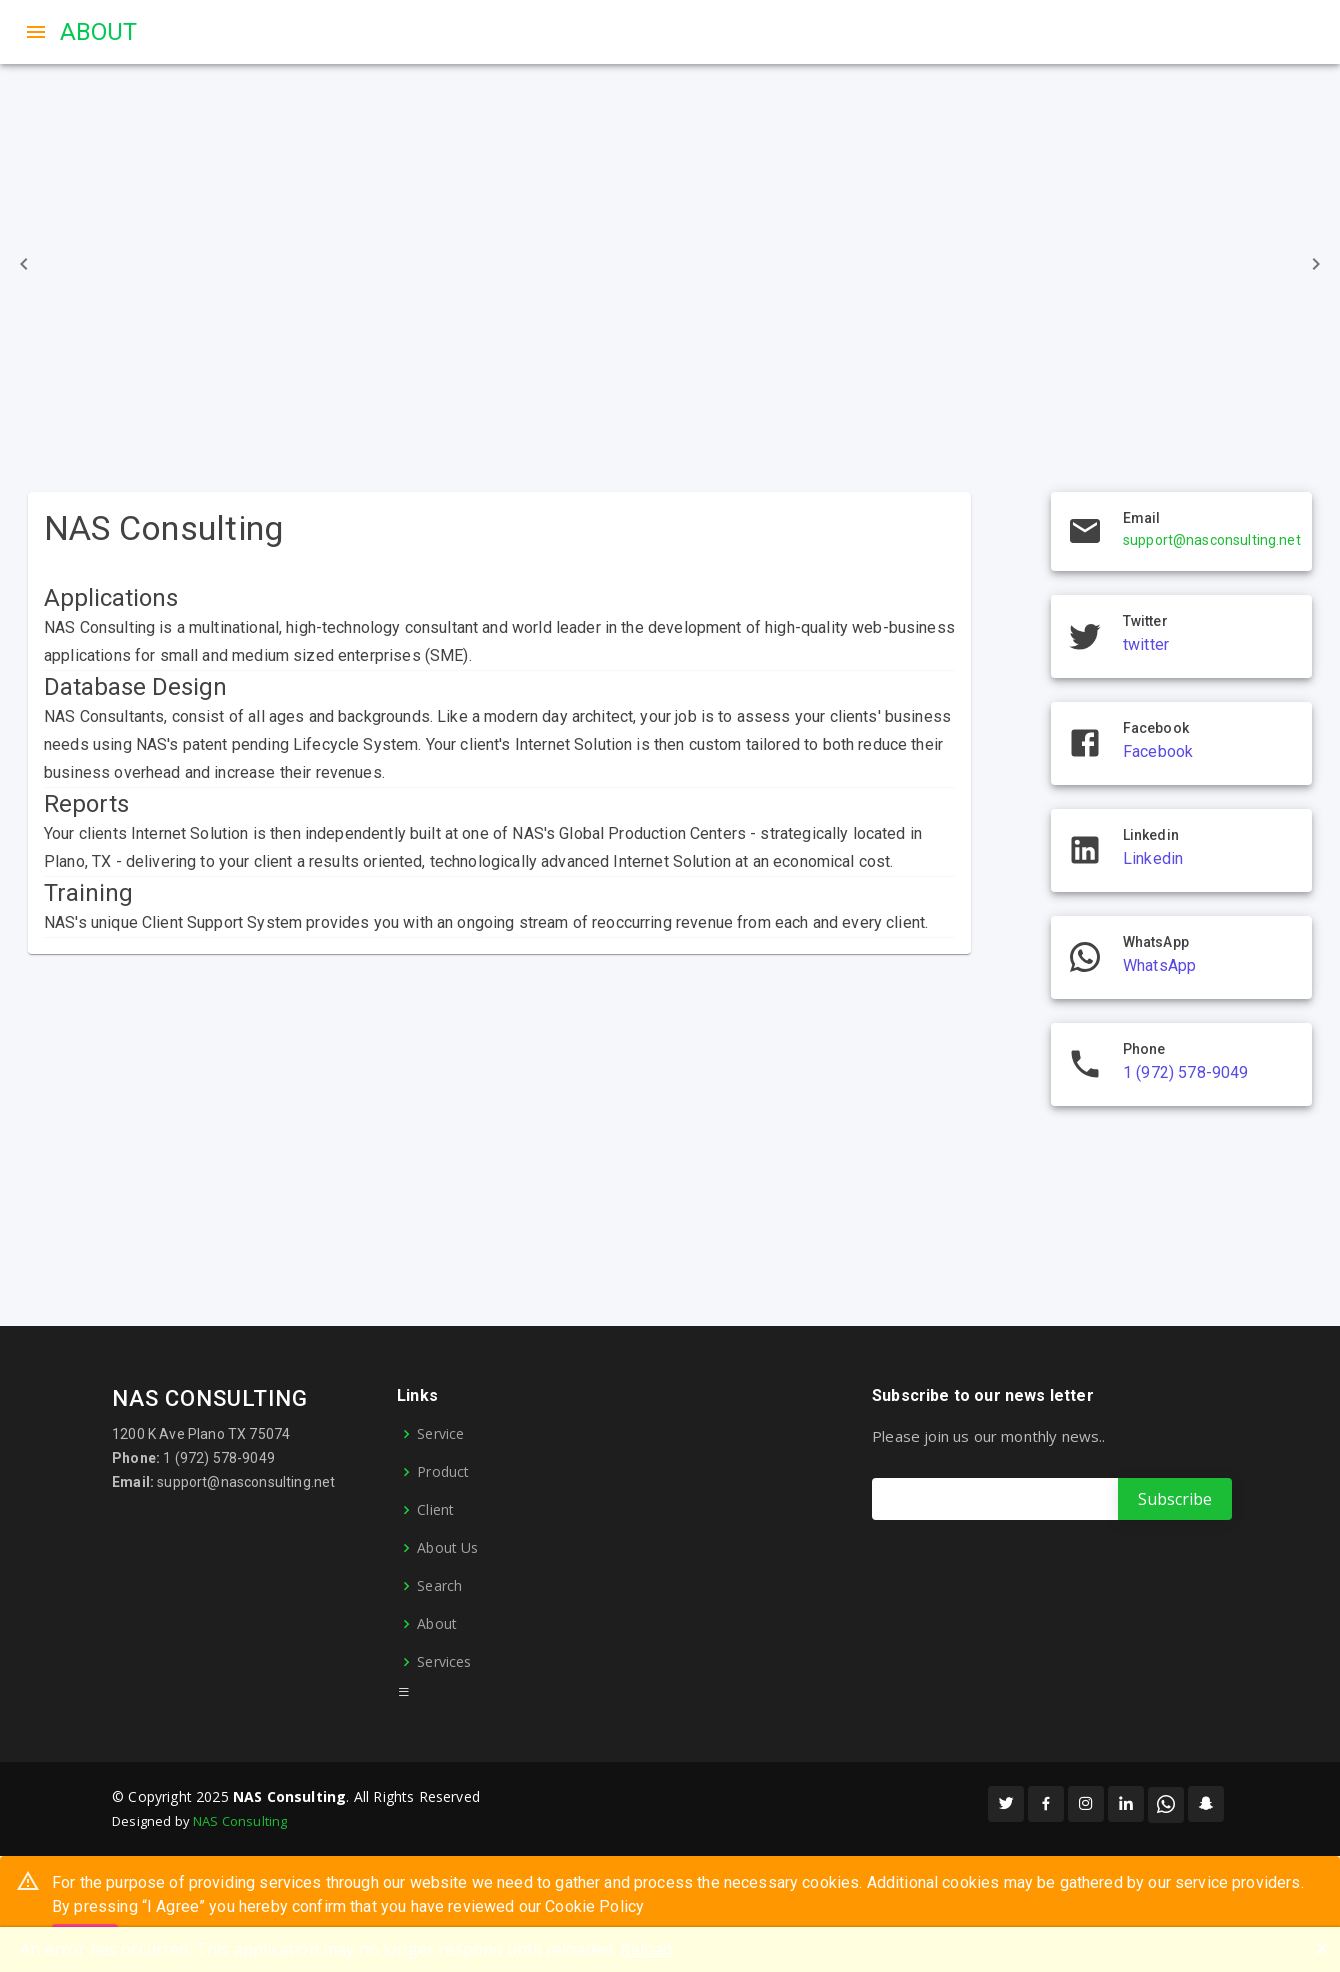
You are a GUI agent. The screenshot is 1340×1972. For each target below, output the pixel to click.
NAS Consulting (240, 1821)
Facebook (1158, 751)
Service (440, 1434)
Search (439, 1586)
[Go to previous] (24, 264)
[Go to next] (1316, 264)
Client (435, 1510)
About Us (447, 1548)
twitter (1146, 644)
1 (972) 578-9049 (1185, 1072)
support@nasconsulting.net (1212, 540)
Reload (646, 1949)
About (437, 1624)
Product (443, 1472)
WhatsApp (1159, 965)
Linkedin (1153, 858)
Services (444, 1662)
